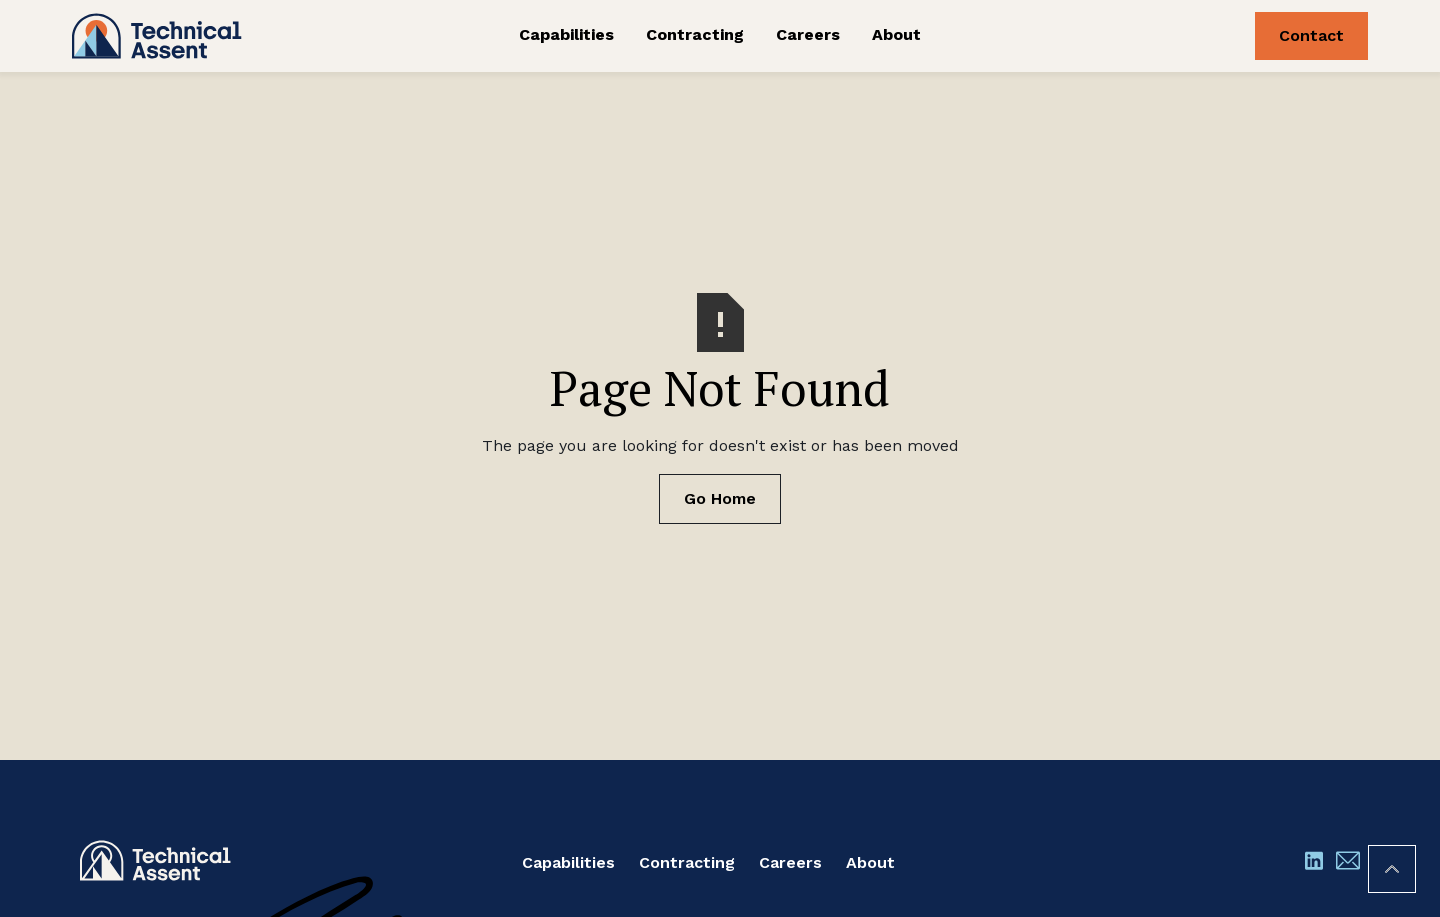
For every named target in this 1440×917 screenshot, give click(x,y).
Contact (1311, 35)
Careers (808, 34)
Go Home (720, 498)
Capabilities (566, 34)
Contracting (695, 34)
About (896, 34)
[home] (207, 36)
